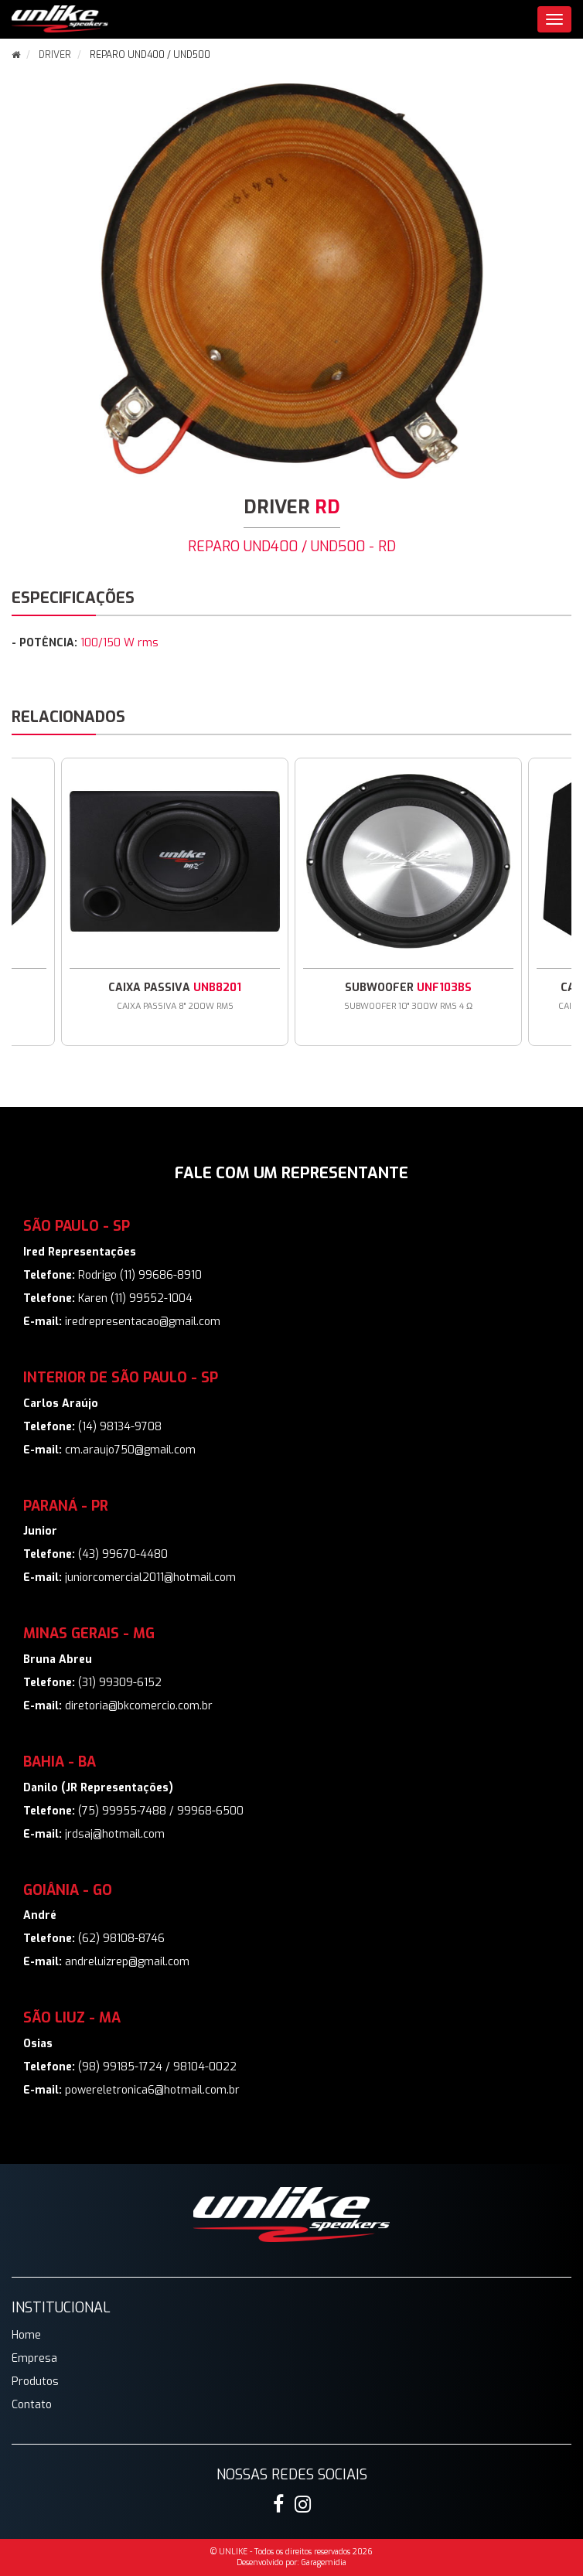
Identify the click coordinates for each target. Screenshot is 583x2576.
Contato (32, 2404)
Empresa (34, 2358)
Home (26, 2335)
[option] (408, 902)
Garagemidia (324, 2562)
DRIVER (55, 55)
